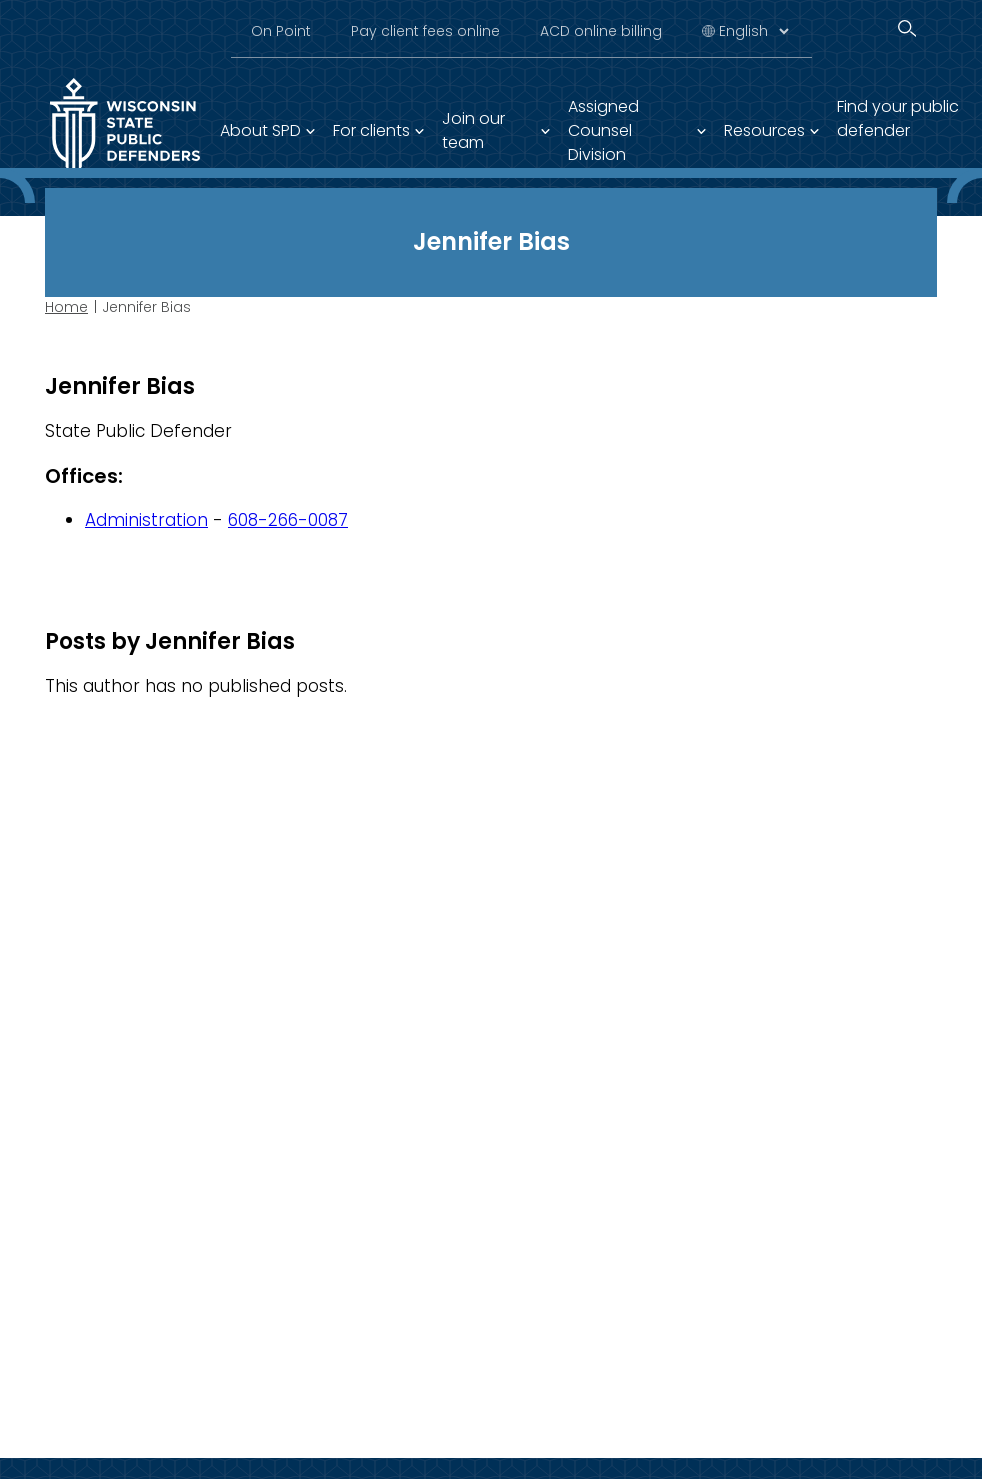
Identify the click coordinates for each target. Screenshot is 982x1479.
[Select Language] (753, 31)
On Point (281, 31)
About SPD (260, 130)
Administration (146, 520)
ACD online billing (601, 31)
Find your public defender (898, 118)
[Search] (907, 28)
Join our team (473, 130)
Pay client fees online (425, 31)
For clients (371, 130)
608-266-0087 (288, 520)
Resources (764, 130)
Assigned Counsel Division (603, 130)
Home (66, 307)
